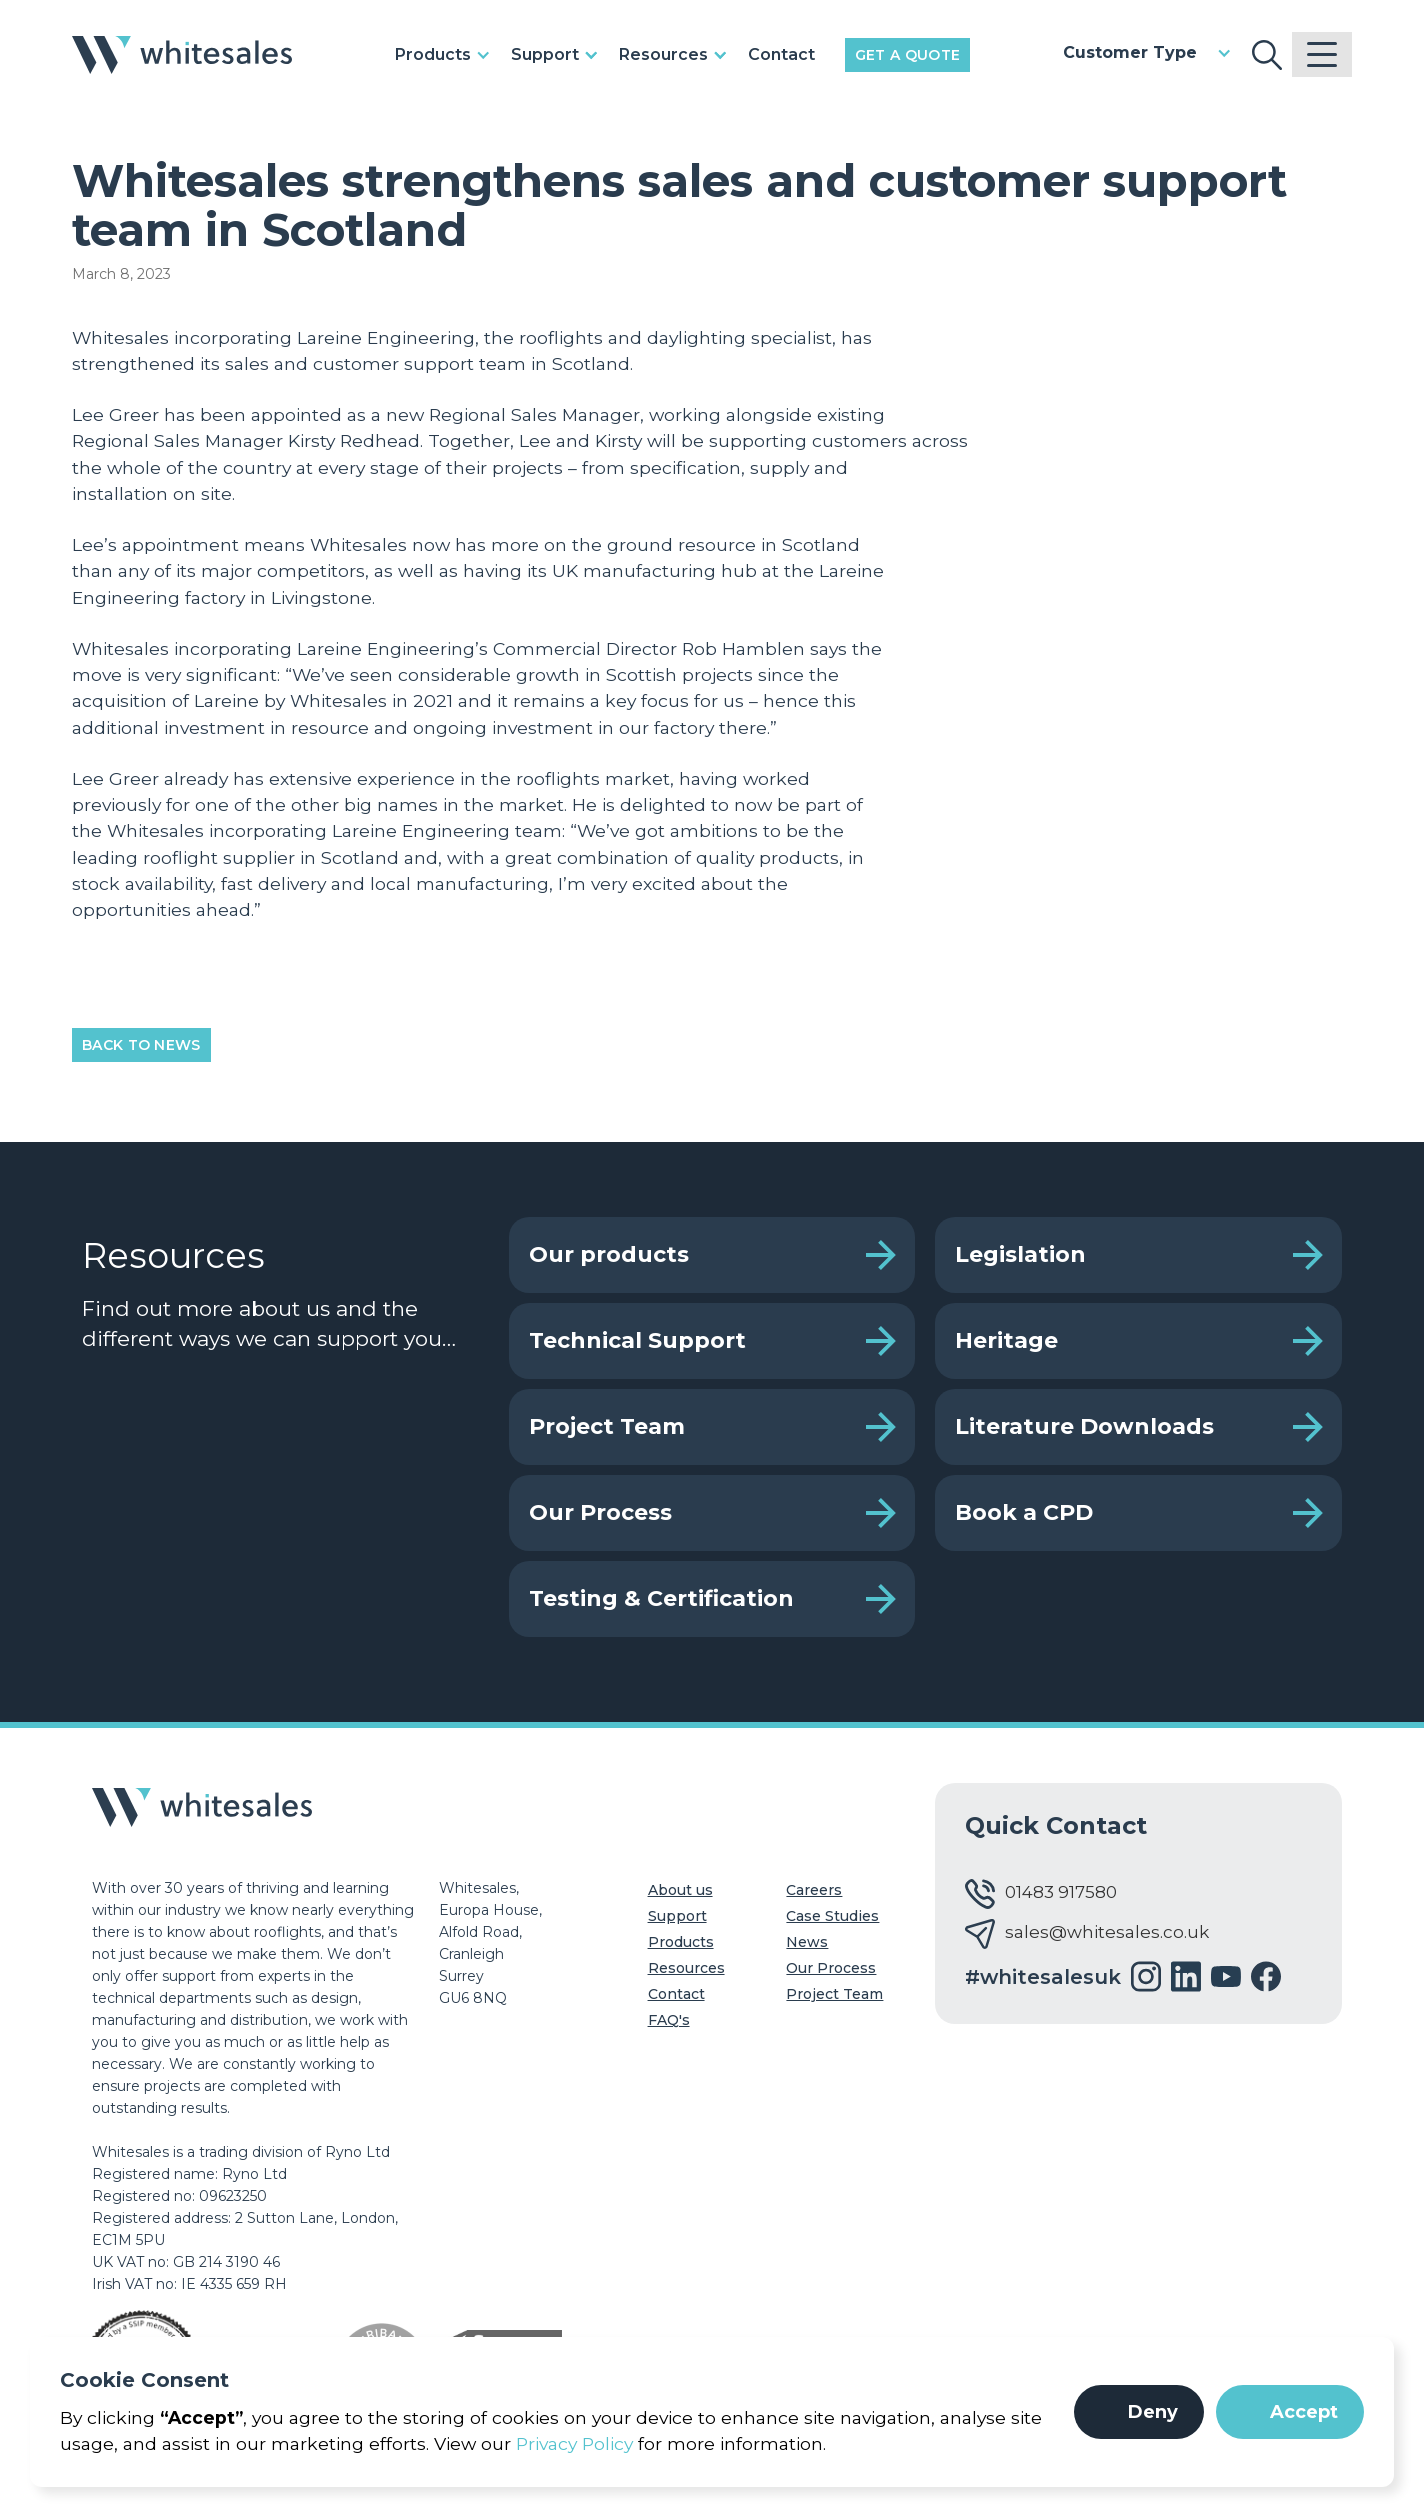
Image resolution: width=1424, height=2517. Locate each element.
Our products (609, 1254)
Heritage (1006, 1340)
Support (677, 1916)
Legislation (1020, 1254)
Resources (686, 1968)
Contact (781, 54)
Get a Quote (907, 55)
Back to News (141, 1045)
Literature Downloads (1084, 1426)
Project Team (607, 1426)
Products (681, 1942)
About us (680, 1890)
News (807, 1942)
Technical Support (637, 1340)
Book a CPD (1024, 1512)
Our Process (600, 1512)
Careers (814, 1890)
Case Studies (832, 1916)
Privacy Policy (574, 2443)
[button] (1139, 2412)
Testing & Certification (661, 1598)
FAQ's (669, 2020)
